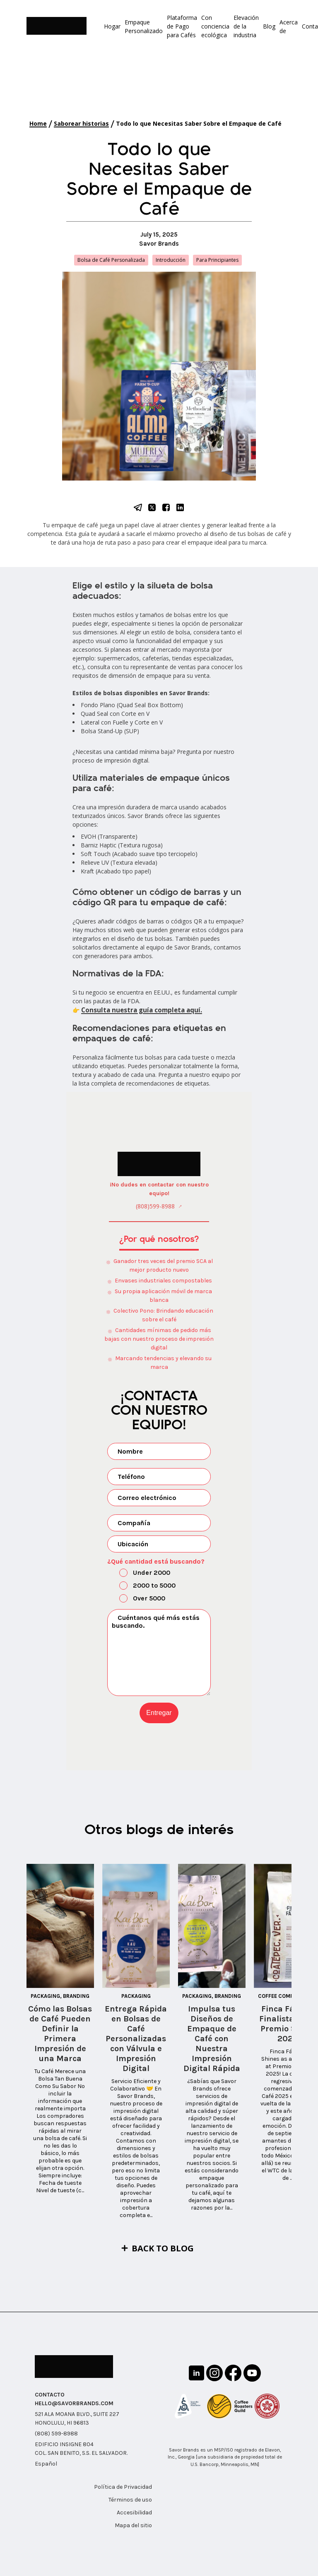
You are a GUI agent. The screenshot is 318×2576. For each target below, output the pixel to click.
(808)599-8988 (155, 1205)
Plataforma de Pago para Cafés (182, 26)
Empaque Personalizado (144, 26)
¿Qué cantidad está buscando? (156, 1560)
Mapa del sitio (133, 2524)
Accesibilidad (134, 2511)
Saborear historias (81, 123)
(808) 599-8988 (56, 2432)
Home (38, 123)
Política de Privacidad (123, 2486)
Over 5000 (137, 1598)
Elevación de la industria (246, 26)
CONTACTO (50, 2393)
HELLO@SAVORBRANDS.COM (74, 2402)
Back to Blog (163, 2247)
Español (46, 2462)
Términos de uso (130, 2498)
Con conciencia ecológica (215, 26)
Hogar (112, 26)
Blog (269, 26)
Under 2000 (139, 1572)
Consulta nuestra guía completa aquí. (137, 1010)
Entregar (158, 1711)
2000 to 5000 (142, 1585)
